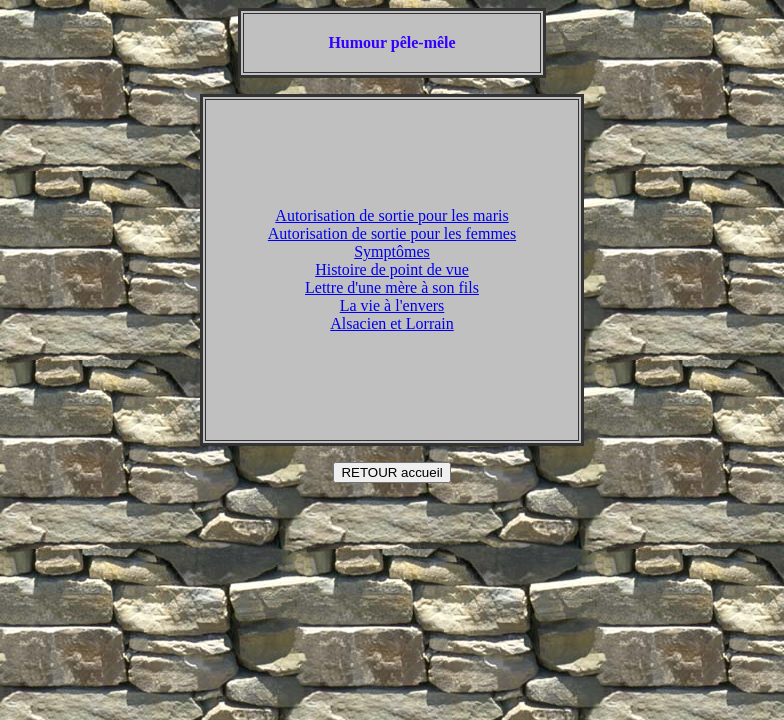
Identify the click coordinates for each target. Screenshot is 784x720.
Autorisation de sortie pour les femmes (392, 233)
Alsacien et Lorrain (392, 323)
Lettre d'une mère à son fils (392, 287)
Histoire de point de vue (392, 269)
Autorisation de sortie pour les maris (391, 215)
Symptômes (392, 251)
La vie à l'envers (392, 305)
